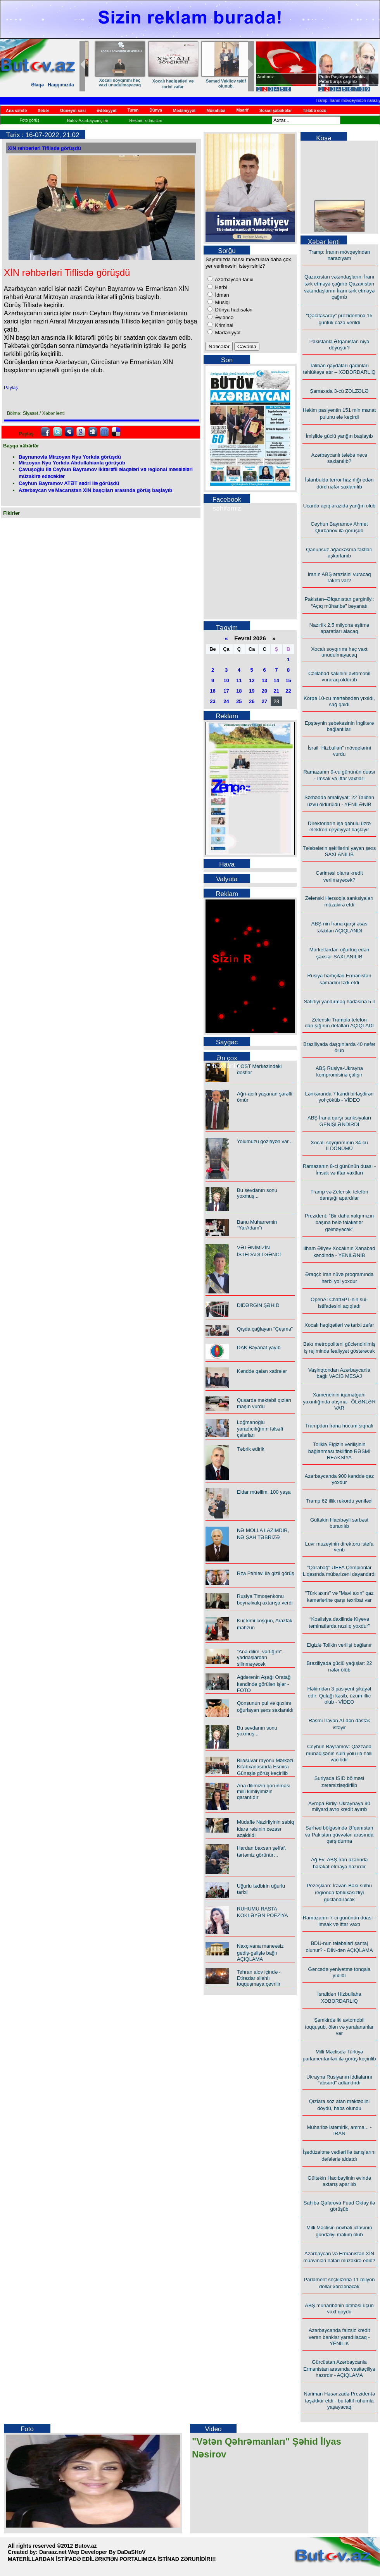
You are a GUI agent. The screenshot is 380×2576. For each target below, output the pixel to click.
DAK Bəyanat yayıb (259, 1347)
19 (251, 691)
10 (226, 680)
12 (251, 680)
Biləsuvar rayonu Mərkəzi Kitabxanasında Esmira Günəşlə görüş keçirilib (265, 1766)
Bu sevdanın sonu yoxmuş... (257, 1193)
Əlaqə (37, 85)
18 (239, 691)
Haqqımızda (61, 85)
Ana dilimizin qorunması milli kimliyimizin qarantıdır (263, 1791)
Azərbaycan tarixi (233, 279)
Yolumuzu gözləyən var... (265, 1141)
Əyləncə (223, 317)
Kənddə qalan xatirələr (112, 81)
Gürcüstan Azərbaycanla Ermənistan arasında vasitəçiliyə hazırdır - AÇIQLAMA (339, 2368)
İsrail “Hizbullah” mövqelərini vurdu (339, 751)
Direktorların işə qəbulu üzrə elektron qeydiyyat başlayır (339, 826)
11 (239, 680)
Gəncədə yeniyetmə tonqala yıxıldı (339, 1972)
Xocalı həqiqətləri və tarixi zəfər (339, 1325)
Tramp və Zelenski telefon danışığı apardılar (339, 1195)
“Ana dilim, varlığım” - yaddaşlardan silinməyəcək (218, 85)
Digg (92, 432)
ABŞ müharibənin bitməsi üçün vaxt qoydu (339, 2309)
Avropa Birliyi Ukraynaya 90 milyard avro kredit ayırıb (339, 1806)
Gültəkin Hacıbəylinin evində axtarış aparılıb (339, 2181)
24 (226, 701)
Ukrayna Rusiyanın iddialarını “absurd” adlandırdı (339, 2080)
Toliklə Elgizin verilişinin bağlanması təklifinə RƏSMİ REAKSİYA (339, 1450)
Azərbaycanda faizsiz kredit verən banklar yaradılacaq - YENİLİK (339, 2336)
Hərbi (220, 287)
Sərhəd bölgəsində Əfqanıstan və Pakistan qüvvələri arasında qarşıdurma (339, 1834)
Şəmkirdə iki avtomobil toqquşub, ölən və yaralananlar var (339, 2026)
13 (264, 680)
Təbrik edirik (250, 1449)
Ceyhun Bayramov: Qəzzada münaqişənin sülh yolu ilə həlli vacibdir (339, 1753)
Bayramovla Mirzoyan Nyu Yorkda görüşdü (70, 457)
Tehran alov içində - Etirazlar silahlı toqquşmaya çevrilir (259, 1978)
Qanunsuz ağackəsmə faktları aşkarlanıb (339, 553)
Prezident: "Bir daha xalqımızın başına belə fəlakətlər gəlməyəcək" (339, 1222)
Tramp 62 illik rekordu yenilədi (339, 1501)
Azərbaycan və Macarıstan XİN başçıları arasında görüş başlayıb (95, 490)
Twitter (57, 432)
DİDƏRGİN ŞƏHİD (258, 1305)
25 (239, 701)
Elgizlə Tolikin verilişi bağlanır (339, 1645)
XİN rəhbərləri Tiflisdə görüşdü (44, 148)
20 (264, 691)
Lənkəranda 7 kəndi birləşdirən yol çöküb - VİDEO (339, 1097)
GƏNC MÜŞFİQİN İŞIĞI (165, 81)
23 (212, 701)
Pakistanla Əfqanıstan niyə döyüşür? (339, 345)
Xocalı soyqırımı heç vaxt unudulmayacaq (339, 652)
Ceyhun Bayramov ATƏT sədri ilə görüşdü (69, 483)
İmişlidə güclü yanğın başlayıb (339, 436)
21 (276, 691)
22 (288, 691)
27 (264, 701)
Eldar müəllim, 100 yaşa (264, 1492)
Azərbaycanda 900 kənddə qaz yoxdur (339, 1479)
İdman (221, 295)
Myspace (69, 432)
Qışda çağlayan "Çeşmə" (265, 1329)
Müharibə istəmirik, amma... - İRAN (339, 2130)
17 (226, 691)
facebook (45, 432)
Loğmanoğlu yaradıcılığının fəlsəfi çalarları (260, 1428)
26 (251, 701)
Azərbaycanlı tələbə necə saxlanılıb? (339, 458)
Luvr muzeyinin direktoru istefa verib (339, 1547)
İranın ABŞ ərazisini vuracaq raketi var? (339, 577)
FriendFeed (104, 432)
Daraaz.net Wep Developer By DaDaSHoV (92, 2552)
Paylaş (11, 387)
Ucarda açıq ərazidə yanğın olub (339, 506)
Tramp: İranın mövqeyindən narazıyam (339, 255)
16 (212, 691)
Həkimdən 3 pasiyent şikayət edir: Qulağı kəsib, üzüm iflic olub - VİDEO (339, 1695)
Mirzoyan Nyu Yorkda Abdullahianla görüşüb (72, 463)
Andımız (265, 76)
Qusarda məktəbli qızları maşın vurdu (264, 1403)
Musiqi (222, 302)
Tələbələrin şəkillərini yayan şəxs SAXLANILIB (339, 851)
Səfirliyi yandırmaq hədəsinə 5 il (339, 1001)
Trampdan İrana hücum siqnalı (339, 1426)
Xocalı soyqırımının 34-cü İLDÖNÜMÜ (339, 1145)
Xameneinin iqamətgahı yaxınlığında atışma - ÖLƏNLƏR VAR (339, 1401)
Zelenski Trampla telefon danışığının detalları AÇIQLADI (339, 1022)
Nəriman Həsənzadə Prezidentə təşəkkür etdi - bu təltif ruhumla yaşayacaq (339, 2400)
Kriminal (223, 325)
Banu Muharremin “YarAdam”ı (257, 1225)
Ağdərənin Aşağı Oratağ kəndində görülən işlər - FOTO (263, 1683)
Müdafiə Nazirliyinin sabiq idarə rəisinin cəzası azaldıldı (265, 1828)
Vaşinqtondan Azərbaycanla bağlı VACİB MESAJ (339, 1373)
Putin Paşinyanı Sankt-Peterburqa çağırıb (342, 79)
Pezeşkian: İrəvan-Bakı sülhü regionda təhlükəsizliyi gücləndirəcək (339, 1892)
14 (276, 680)
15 (288, 680)
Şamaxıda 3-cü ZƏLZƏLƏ (339, 391)
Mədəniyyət (227, 332)
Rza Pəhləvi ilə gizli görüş (265, 1573)
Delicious (116, 432)
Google (80, 432)
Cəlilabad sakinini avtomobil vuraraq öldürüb (339, 677)
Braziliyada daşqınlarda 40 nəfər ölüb (339, 1047)
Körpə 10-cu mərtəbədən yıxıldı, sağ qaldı (339, 701)
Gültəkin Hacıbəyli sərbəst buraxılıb (339, 1523)
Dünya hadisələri (233, 310)
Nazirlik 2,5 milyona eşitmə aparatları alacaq (339, 628)
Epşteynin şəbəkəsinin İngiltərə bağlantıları (339, 726)
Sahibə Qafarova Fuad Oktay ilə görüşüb (339, 2206)
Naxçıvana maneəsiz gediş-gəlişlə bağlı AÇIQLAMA (260, 1952)
